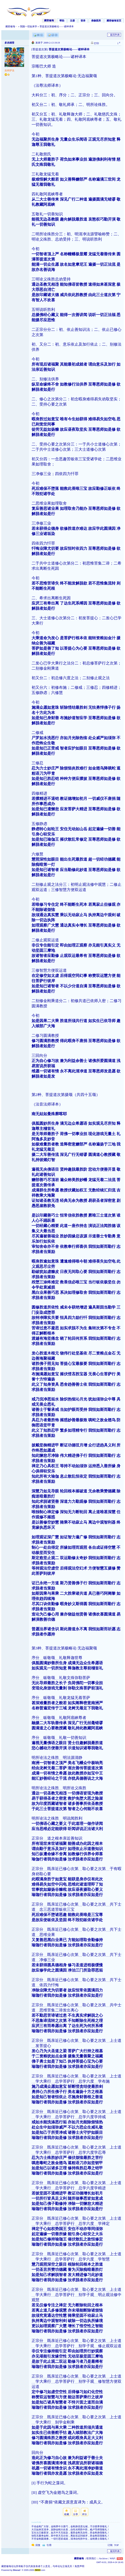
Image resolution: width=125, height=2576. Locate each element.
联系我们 (91, 2558)
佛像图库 (96, 20)
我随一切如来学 (28, 26)
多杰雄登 (9, 42)
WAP (112, 2558)
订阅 (110, 2545)
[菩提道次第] (39, 49)
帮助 (61, 20)
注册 (72, 20)
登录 (83, 20)
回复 (37, 2545)
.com (40, 2570)
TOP (116, 2545)
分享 (75, 2514)
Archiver (103, 2558)
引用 (49, 2545)
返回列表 (115, 34)
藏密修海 (49, 20)
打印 (96, 43)
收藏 (66, 2514)
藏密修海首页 (114, 20)
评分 (84, 2514)
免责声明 (79, 2566)
